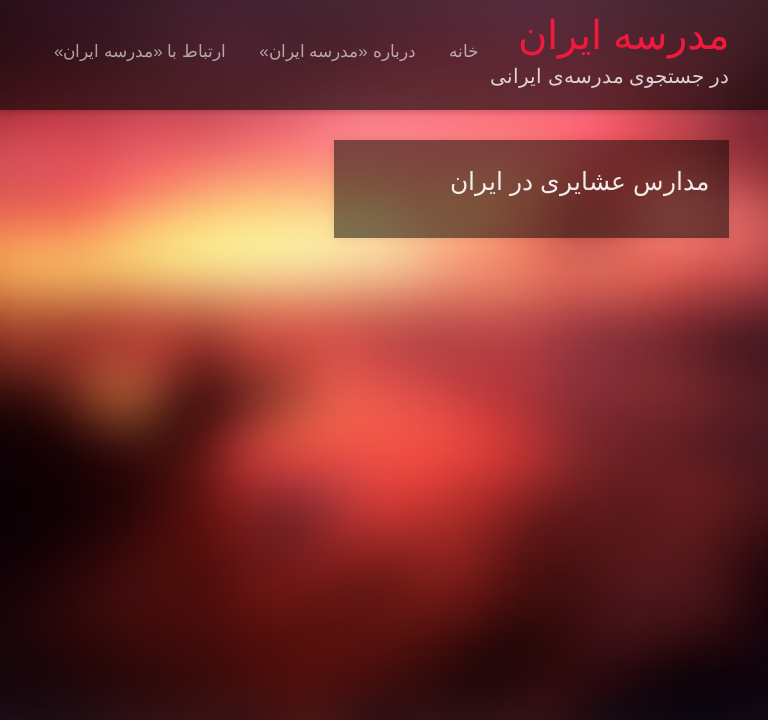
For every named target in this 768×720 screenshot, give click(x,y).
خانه (464, 51)
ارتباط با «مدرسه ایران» (140, 51)
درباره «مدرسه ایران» (337, 51)
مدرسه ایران (623, 35)
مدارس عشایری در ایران (579, 181)
